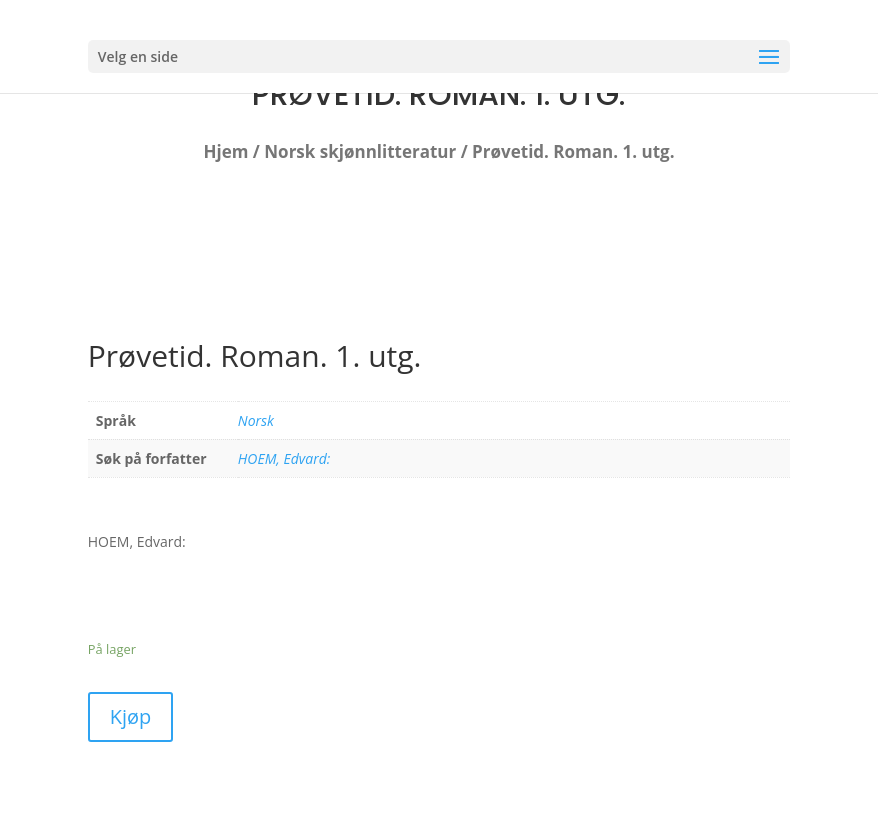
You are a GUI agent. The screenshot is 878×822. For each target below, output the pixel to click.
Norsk (256, 420)
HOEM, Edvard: (284, 458)
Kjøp (131, 716)
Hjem (226, 151)
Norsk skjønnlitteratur (360, 151)
